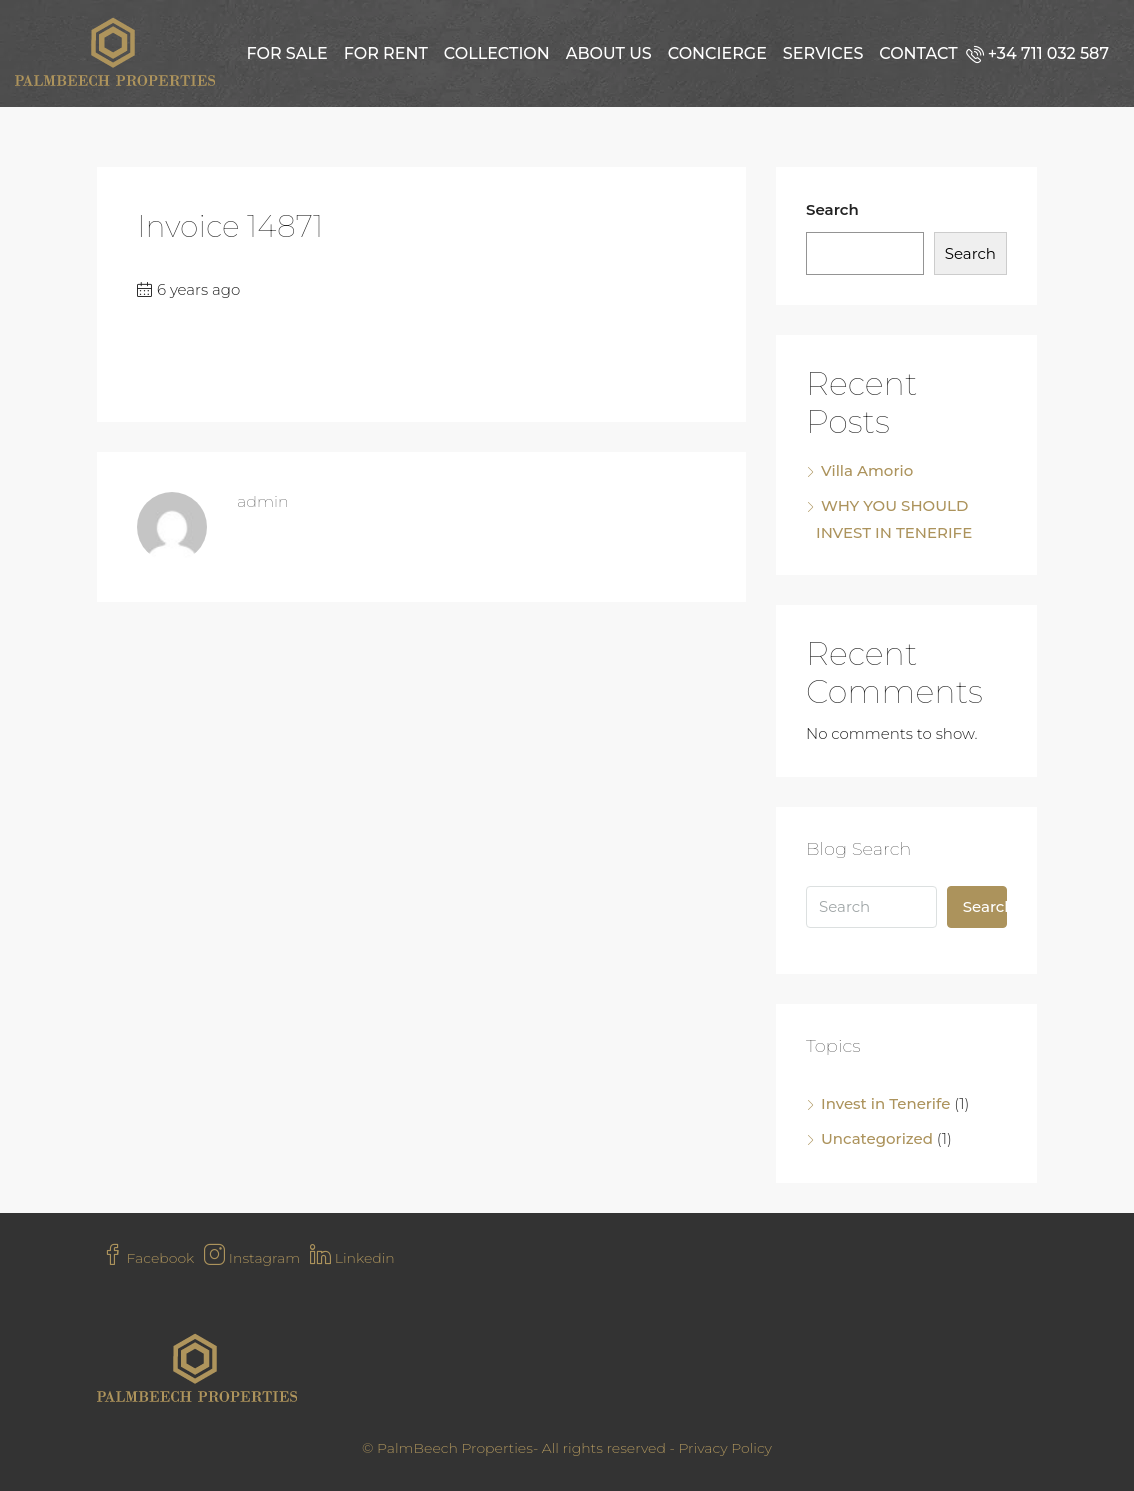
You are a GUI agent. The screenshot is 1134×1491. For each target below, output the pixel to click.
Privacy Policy (725, 1448)
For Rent (386, 53)
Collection (497, 53)
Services (823, 53)
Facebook (148, 1258)
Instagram (252, 1258)
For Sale (286, 53)
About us (609, 53)
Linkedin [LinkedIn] (352, 1258)
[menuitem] (1042, 53)
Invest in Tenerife (885, 1103)
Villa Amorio (867, 470)
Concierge (717, 53)
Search (832, 209)
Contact (918, 53)
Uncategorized (877, 1138)
